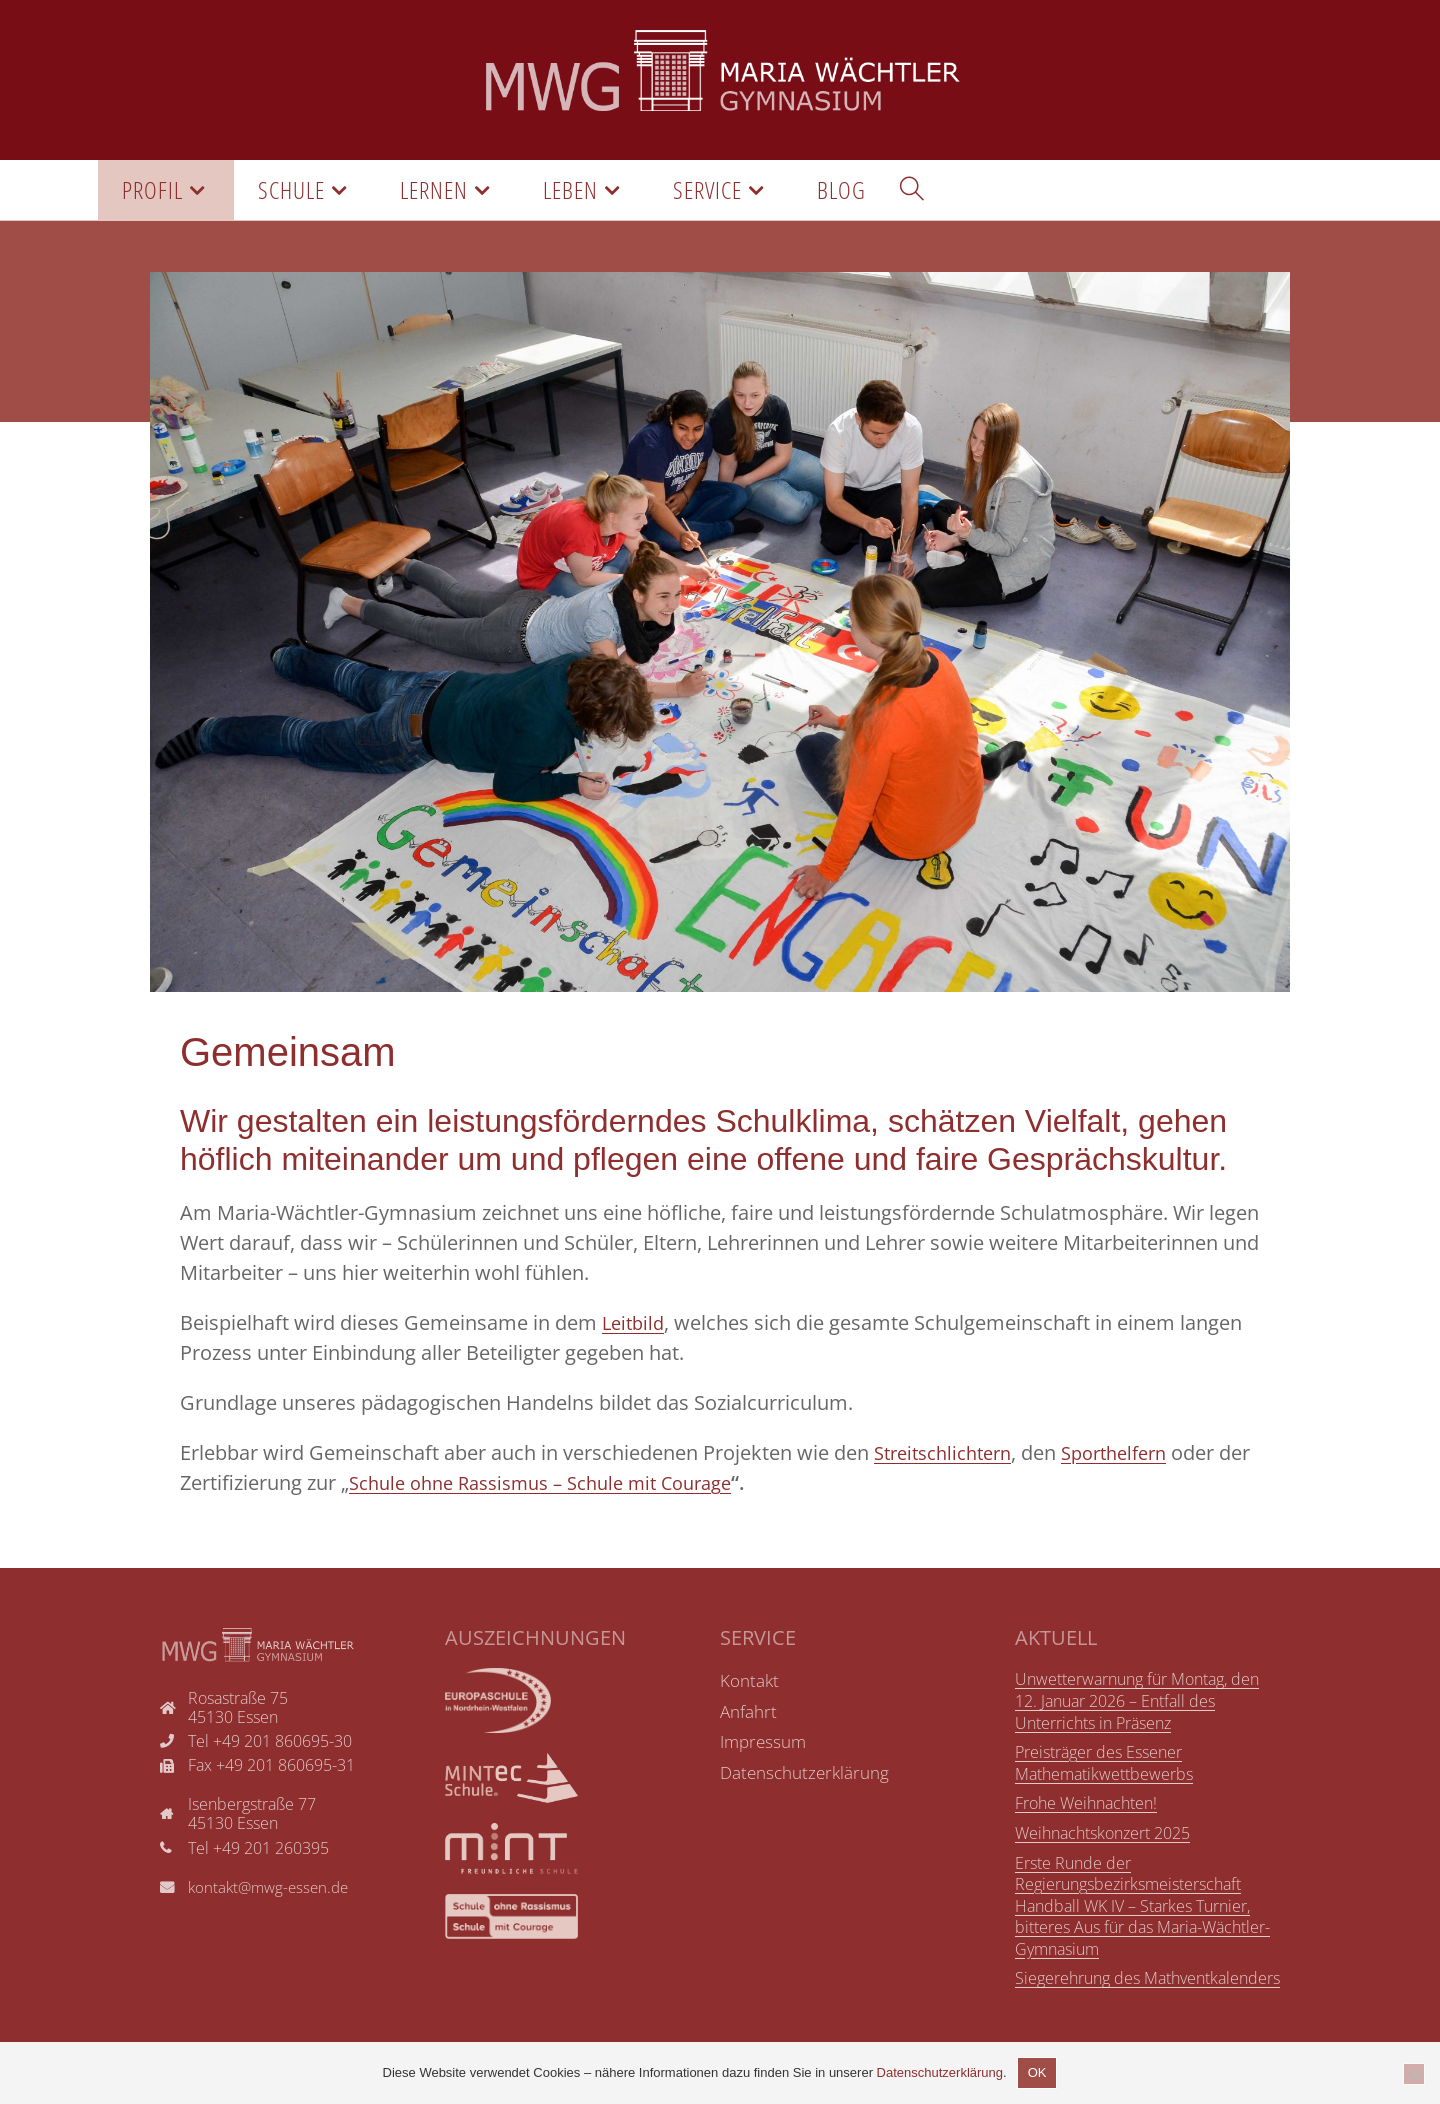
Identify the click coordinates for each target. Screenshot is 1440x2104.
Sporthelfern (1133, 1457)
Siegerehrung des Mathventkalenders (1147, 1983)
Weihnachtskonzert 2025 (1102, 1837)
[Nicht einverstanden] (1414, 2074)
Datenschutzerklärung (940, 2072)
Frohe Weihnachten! (1086, 1808)
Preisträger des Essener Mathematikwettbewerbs (1104, 1767)
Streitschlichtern (949, 1457)
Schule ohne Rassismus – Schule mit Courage (593, 1487)
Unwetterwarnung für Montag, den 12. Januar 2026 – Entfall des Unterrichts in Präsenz (1137, 1705)
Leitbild (635, 1327)
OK (1037, 2072)
